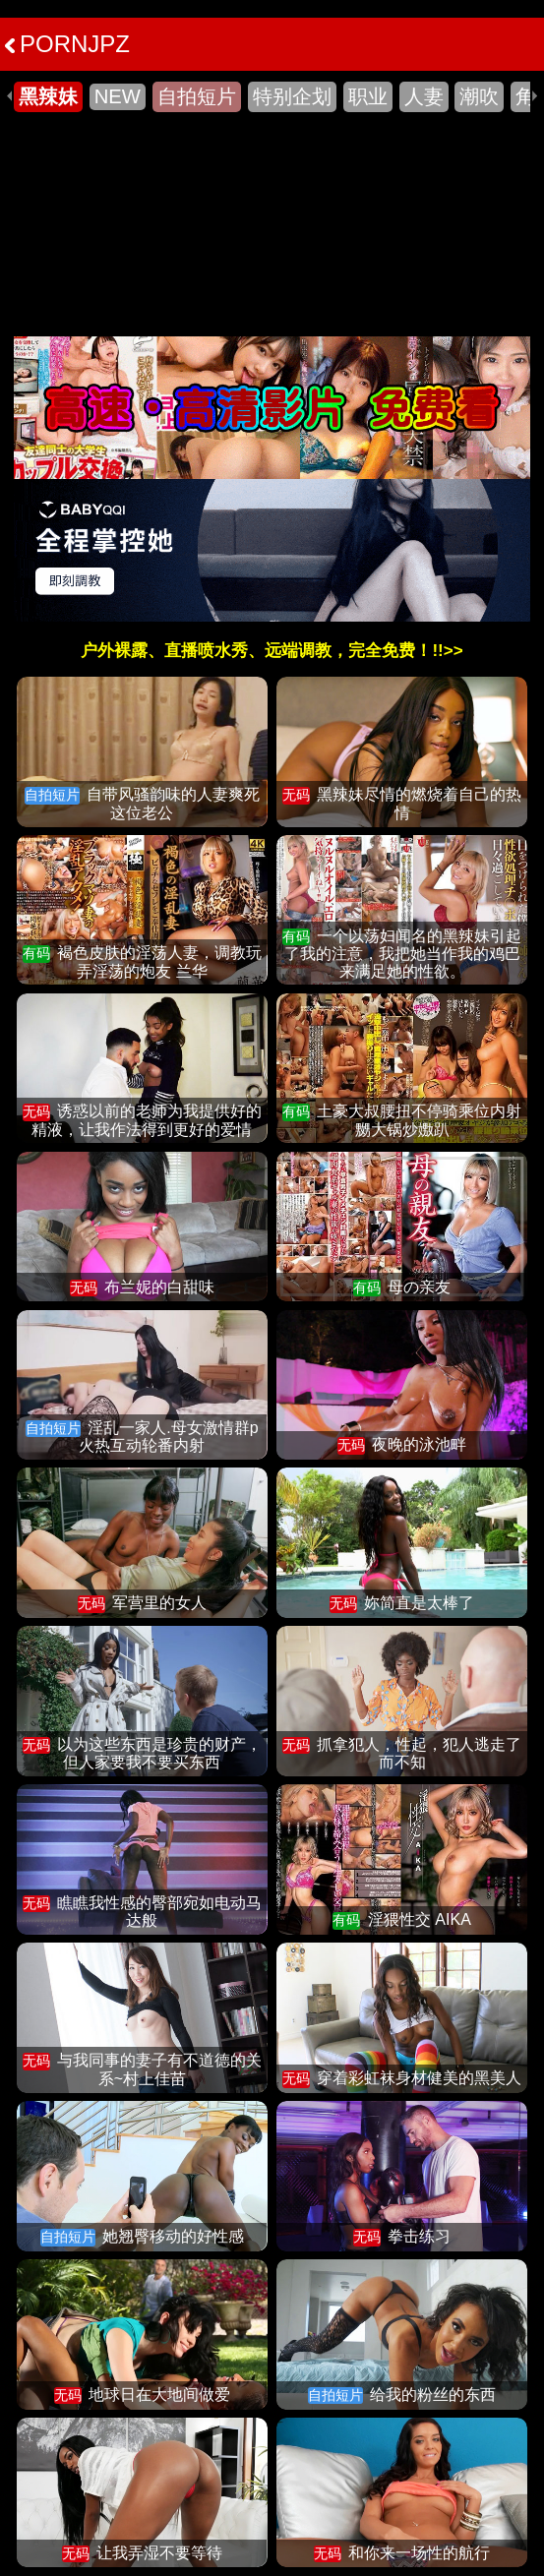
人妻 (424, 96)
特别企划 (292, 96)
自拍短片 (196, 96)
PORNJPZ (67, 43)
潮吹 (479, 96)
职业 (368, 96)
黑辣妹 (48, 96)
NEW (117, 96)
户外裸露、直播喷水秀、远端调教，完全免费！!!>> (271, 650)
